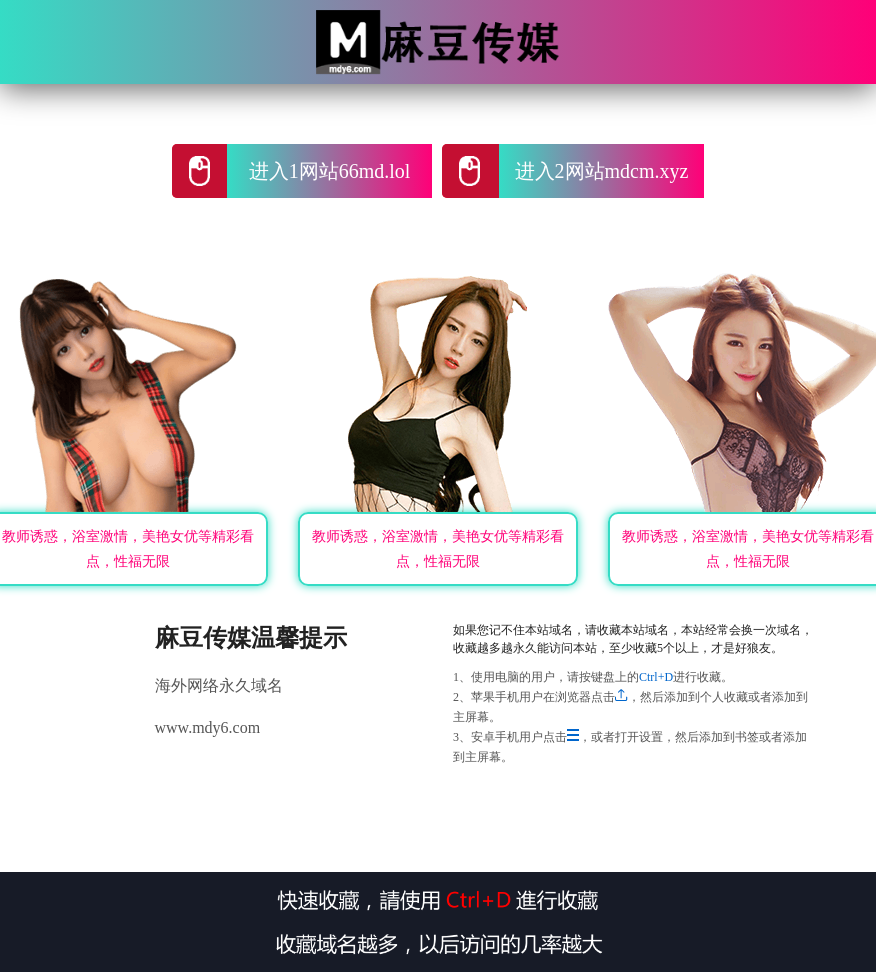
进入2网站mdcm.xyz (602, 171)
